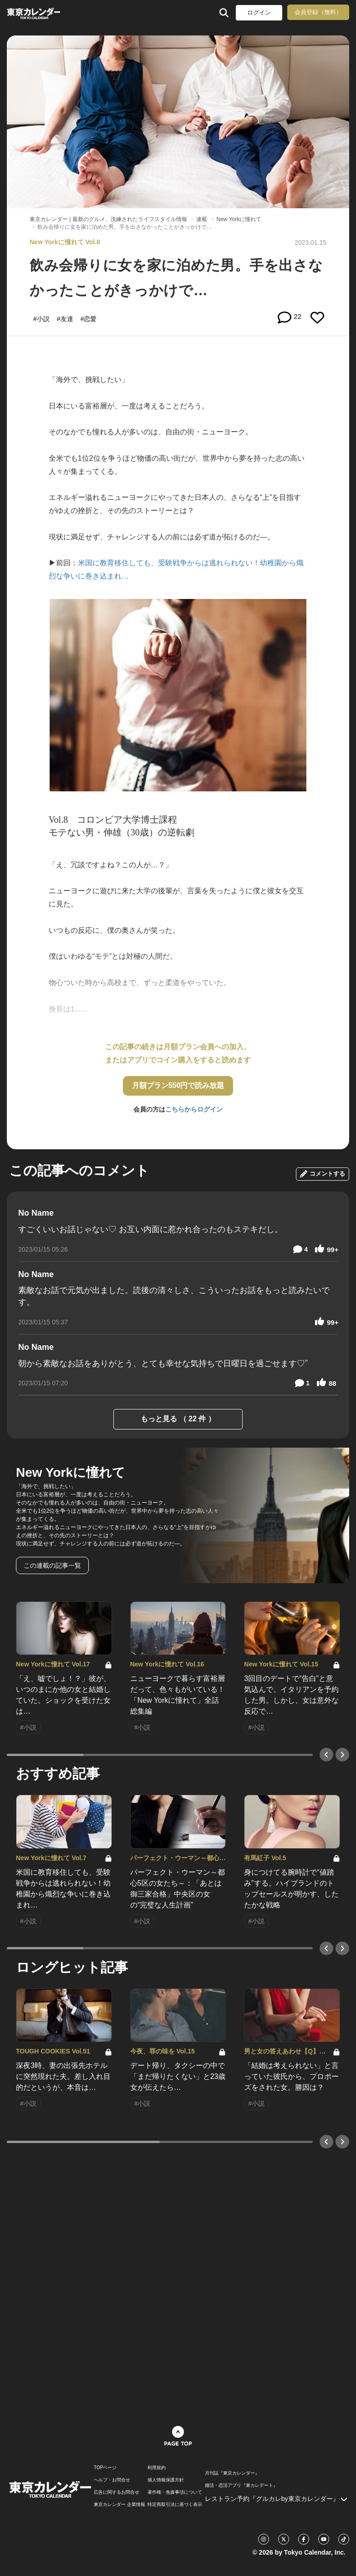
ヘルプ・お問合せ (112, 2480)
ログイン (259, 12)
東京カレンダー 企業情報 (119, 2504)
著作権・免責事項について (174, 2492)
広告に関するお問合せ (116, 2492)
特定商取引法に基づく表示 (174, 2504)
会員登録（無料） (318, 12)
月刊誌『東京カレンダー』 (232, 2473)
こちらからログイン (194, 1109)
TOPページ (105, 2467)
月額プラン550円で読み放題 (178, 1085)
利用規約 (156, 2467)
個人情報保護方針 (165, 2480)
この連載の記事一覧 (52, 1565)
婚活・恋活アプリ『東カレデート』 (241, 2485)
